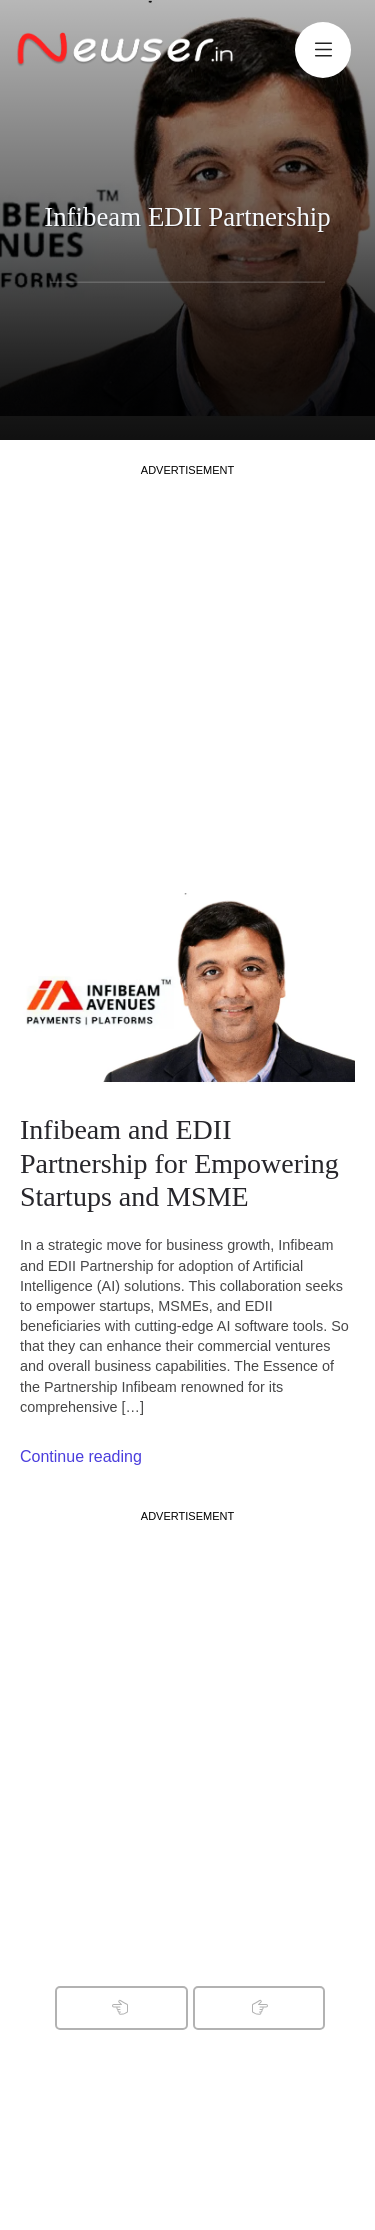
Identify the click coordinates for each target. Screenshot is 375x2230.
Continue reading (81, 1456)
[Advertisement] (187, 665)
